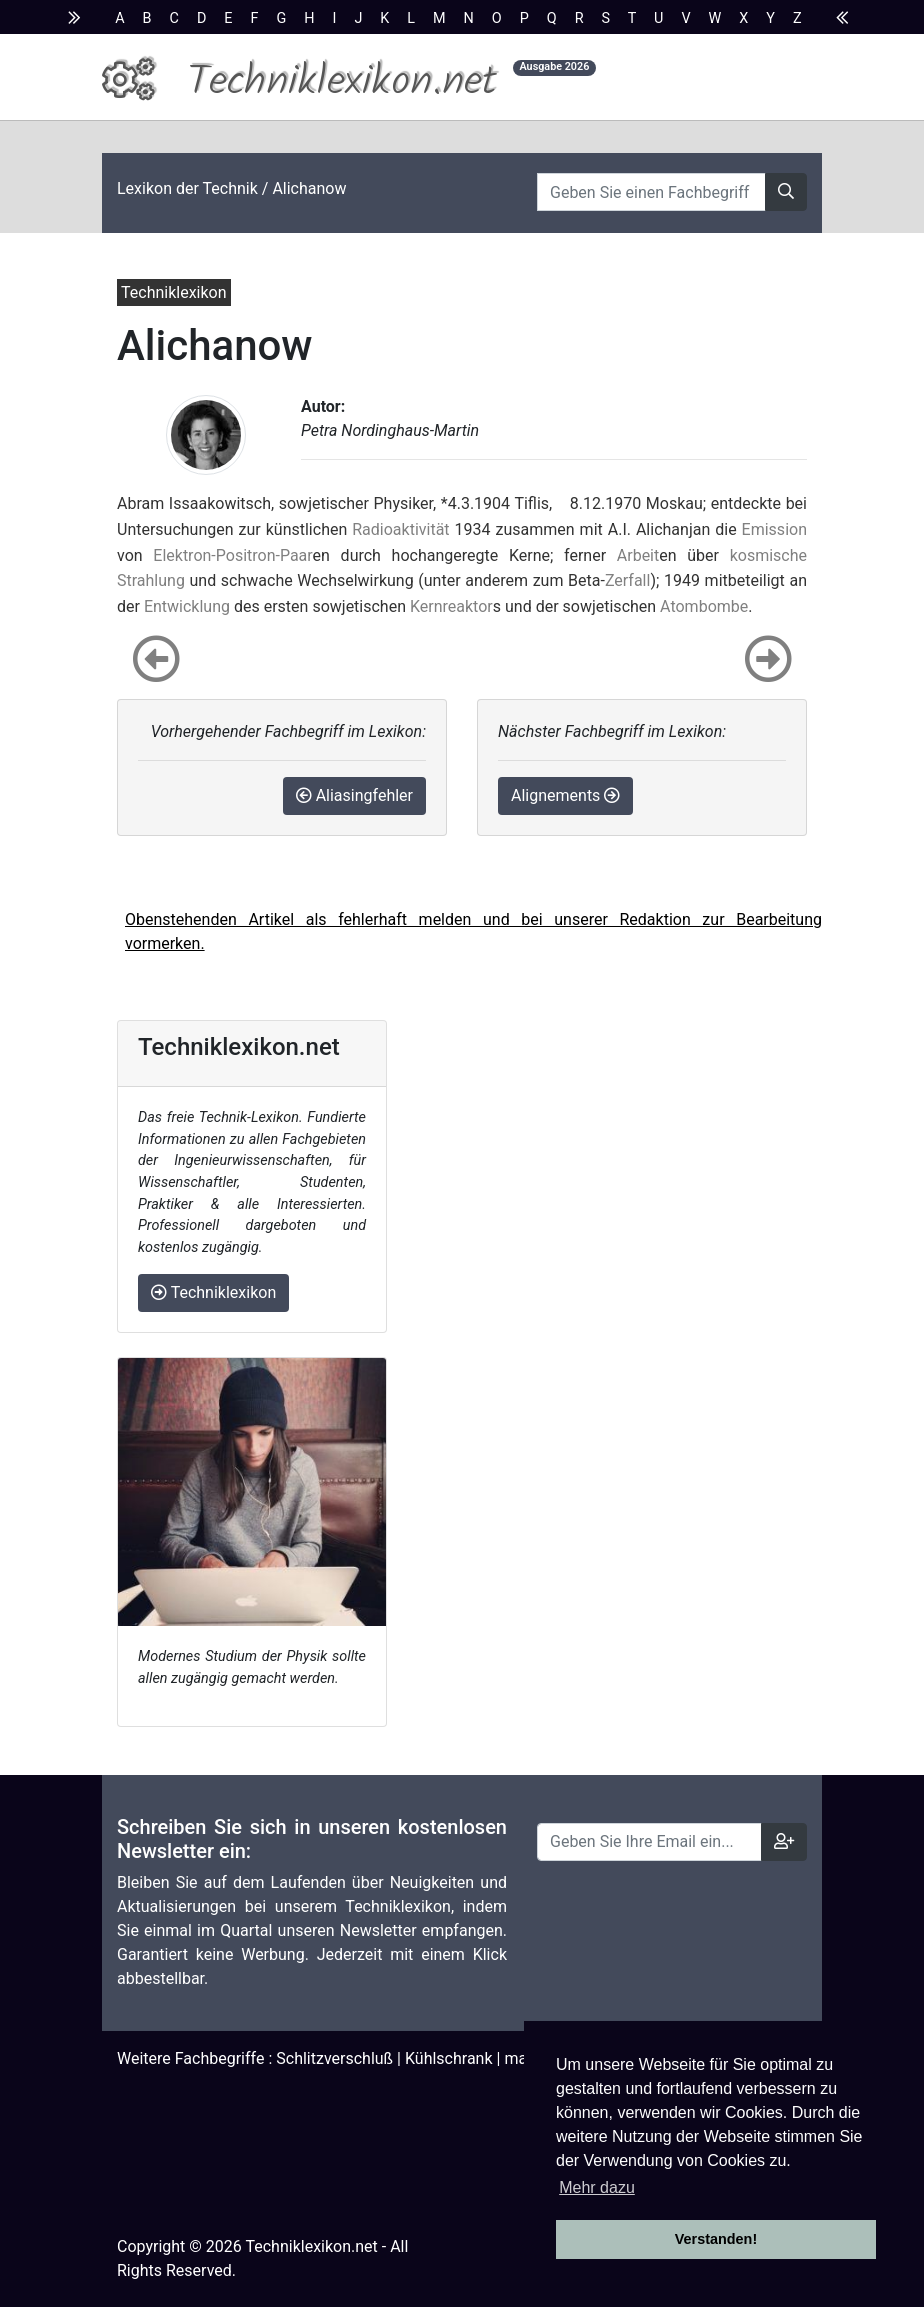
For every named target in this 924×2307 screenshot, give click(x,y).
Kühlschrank (449, 2058)
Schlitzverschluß (334, 2058)
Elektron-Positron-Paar (232, 555)
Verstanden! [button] (716, 2239)
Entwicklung (187, 606)
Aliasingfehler (354, 795)
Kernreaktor (451, 606)
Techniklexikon (213, 1292)
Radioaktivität (400, 529)
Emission (774, 529)
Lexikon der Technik (187, 188)
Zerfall (628, 580)
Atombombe (704, 606)
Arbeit (638, 555)
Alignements (565, 795)
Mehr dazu (597, 2187)
